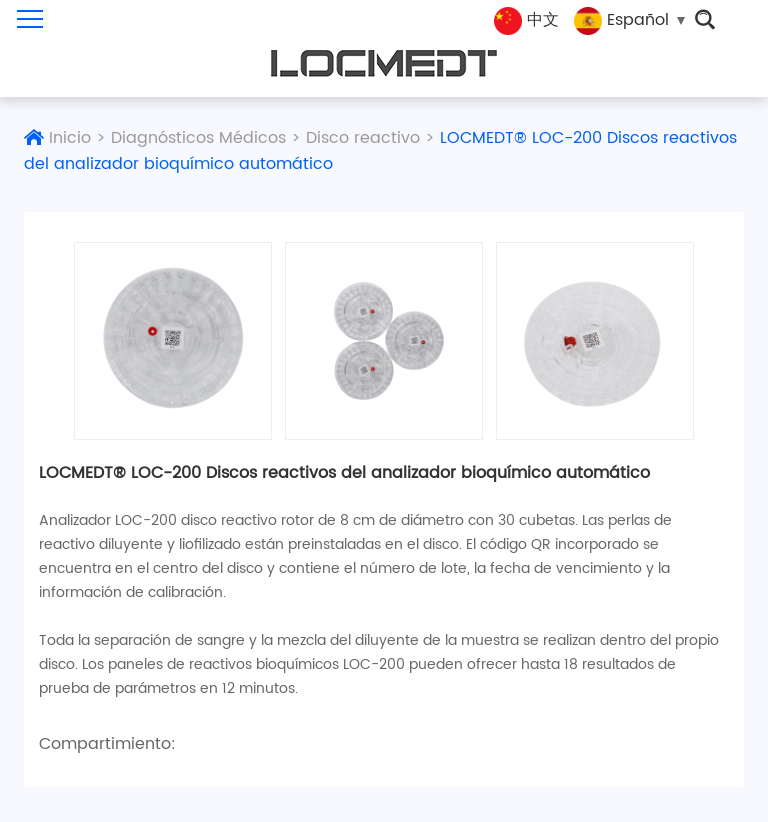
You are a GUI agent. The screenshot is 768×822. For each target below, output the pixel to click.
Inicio (70, 138)
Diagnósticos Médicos (198, 138)
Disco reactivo (363, 138)
